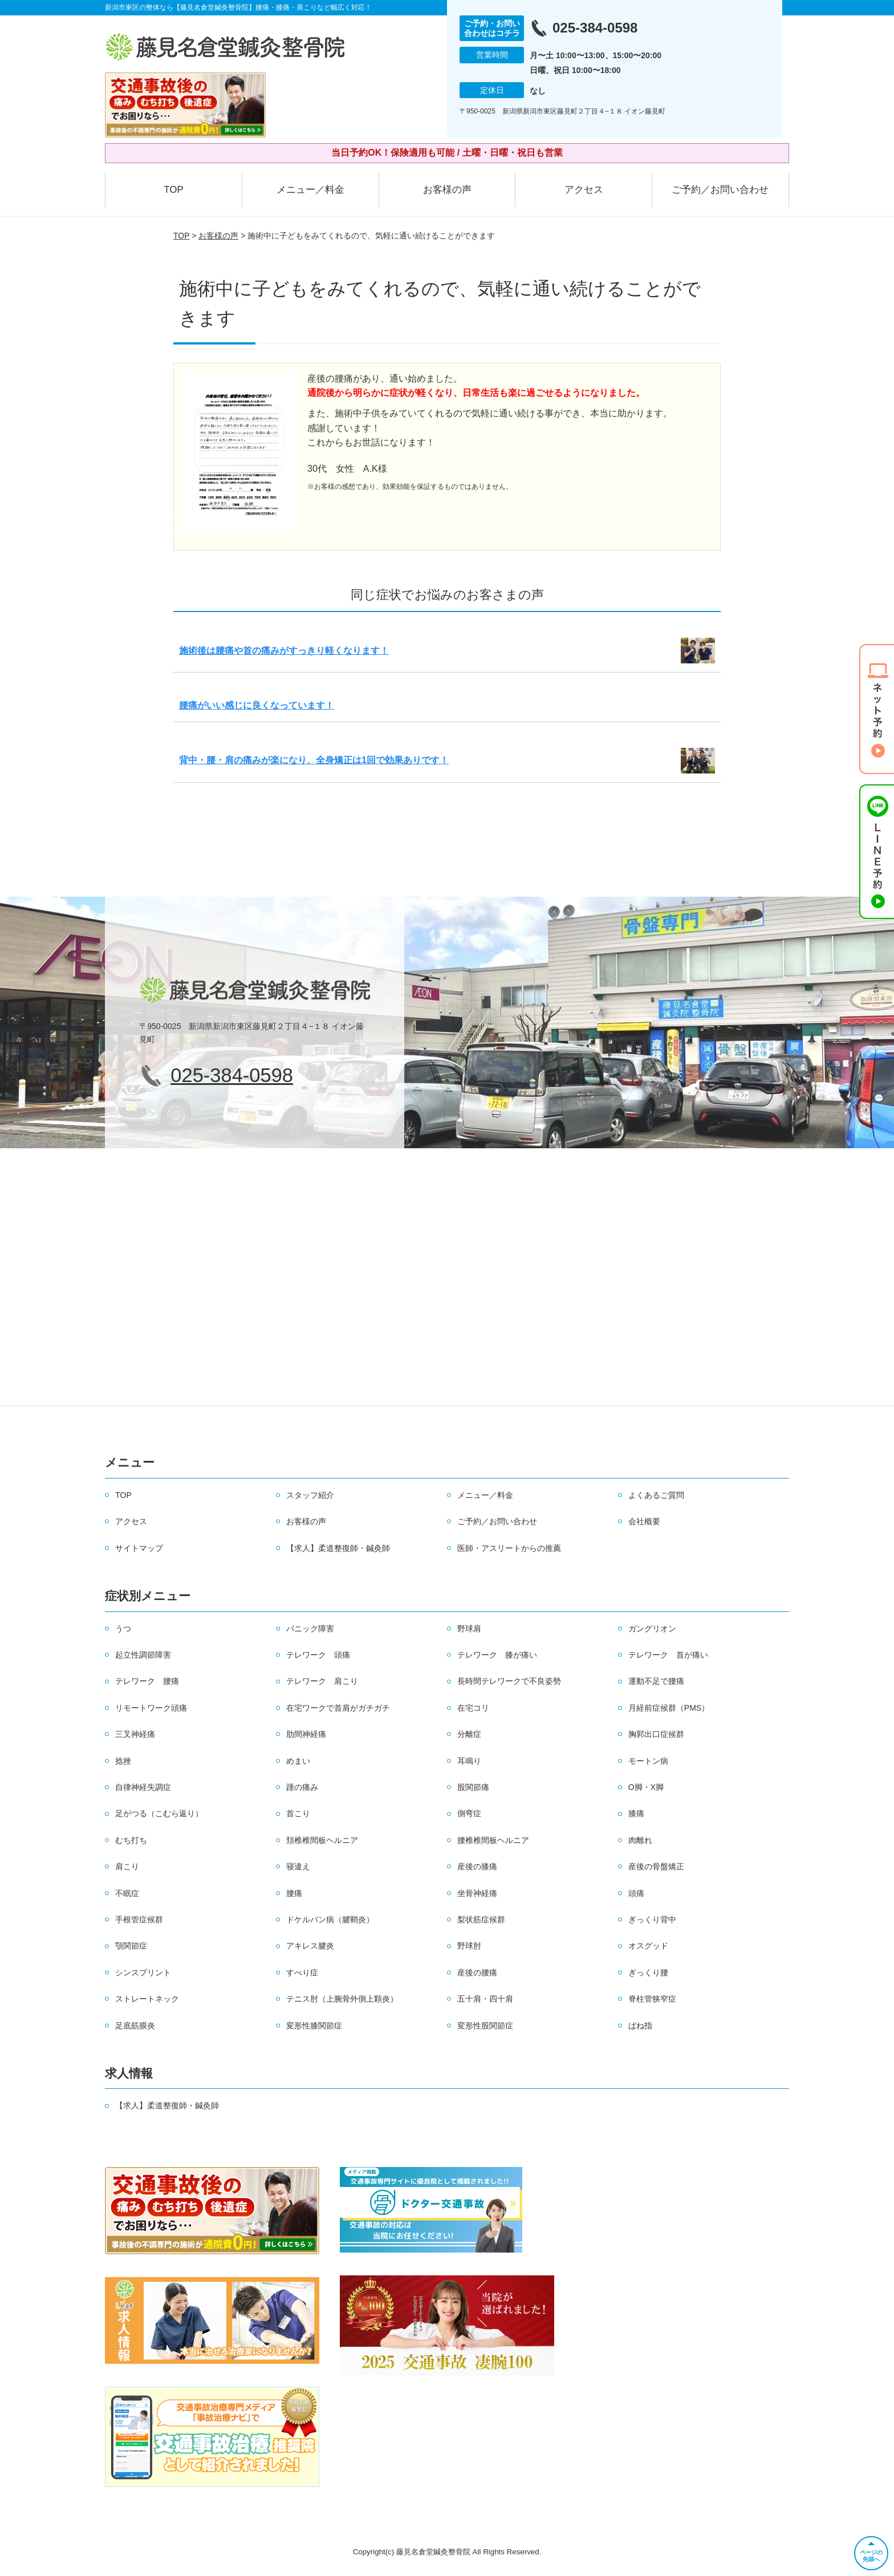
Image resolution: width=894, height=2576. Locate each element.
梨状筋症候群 (481, 1919)
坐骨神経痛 (477, 1893)
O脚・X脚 (646, 1787)
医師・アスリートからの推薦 (509, 1548)
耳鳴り (469, 1760)
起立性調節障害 (143, 1654)
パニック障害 (310, 1628)
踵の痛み (302, 1787)
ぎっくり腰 (648, 1972)
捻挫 (123, 1760)
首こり (298, 1813)
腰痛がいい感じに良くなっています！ (256, 705)
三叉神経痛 (135, 1734)
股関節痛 (473, 1787)
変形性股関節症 (485, 2025)
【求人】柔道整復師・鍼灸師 (338, 1548)
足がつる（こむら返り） (159, 1813)
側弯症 (469, 1813)
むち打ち (131, 1840)
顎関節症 (131, 1945)
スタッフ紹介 (310, 1495)
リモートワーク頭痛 (151, 1707)
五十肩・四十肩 (485, 1998)
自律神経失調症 (143, 1787)
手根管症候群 (139, 1919)
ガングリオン (652, 1628)
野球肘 (469, 1945)
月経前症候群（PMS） (668, 1707)
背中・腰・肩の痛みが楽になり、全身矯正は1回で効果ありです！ (314, 760)
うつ (123, 1628)
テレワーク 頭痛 (318, 1654)
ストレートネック (147, 1998)
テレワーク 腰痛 (147, 1681)
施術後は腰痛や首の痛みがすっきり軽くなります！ (284, 650)
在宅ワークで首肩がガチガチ (338, 1707)
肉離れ (640, 1840)
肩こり (127, 1866)
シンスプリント (143, 1972)
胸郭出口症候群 (656, 1734)
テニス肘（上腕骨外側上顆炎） (342, 1998)
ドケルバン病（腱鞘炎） (330, 1919)
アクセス (583, 189)
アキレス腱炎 (310, 1945)
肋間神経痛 (306, 1734)
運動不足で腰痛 (656, 1681)
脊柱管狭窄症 (652, 1998)
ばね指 (640, 2025)
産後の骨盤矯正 (656, 1866)
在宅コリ (473, 1707)
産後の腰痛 (477, 1972)
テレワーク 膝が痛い (497, 1654)
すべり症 (302, 1972)
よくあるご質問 (656, 1495)
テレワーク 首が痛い (668, 1654)
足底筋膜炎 (135, 2025)
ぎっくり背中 (652, 1919)
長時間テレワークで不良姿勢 (509, 1681)
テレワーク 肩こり (322, 1681)
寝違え (298, 1866)
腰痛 (294, 1893)
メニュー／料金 (310, 189)
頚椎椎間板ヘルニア (322, 1840)
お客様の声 (447, 189)
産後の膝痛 (477, 1866)
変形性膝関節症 (314, 2025)
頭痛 (636, 1893)
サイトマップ (139, 1548)
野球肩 (469, 1628)
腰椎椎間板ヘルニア (493, 1840)
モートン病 (648, 1760)
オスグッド (648, 1945)
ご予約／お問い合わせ (720, 189)
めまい (298, 1760)
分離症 (469, 1734)
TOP (174, 189)
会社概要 (644, 1521)
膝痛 (636, 1813)
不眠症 (127, 1893)
